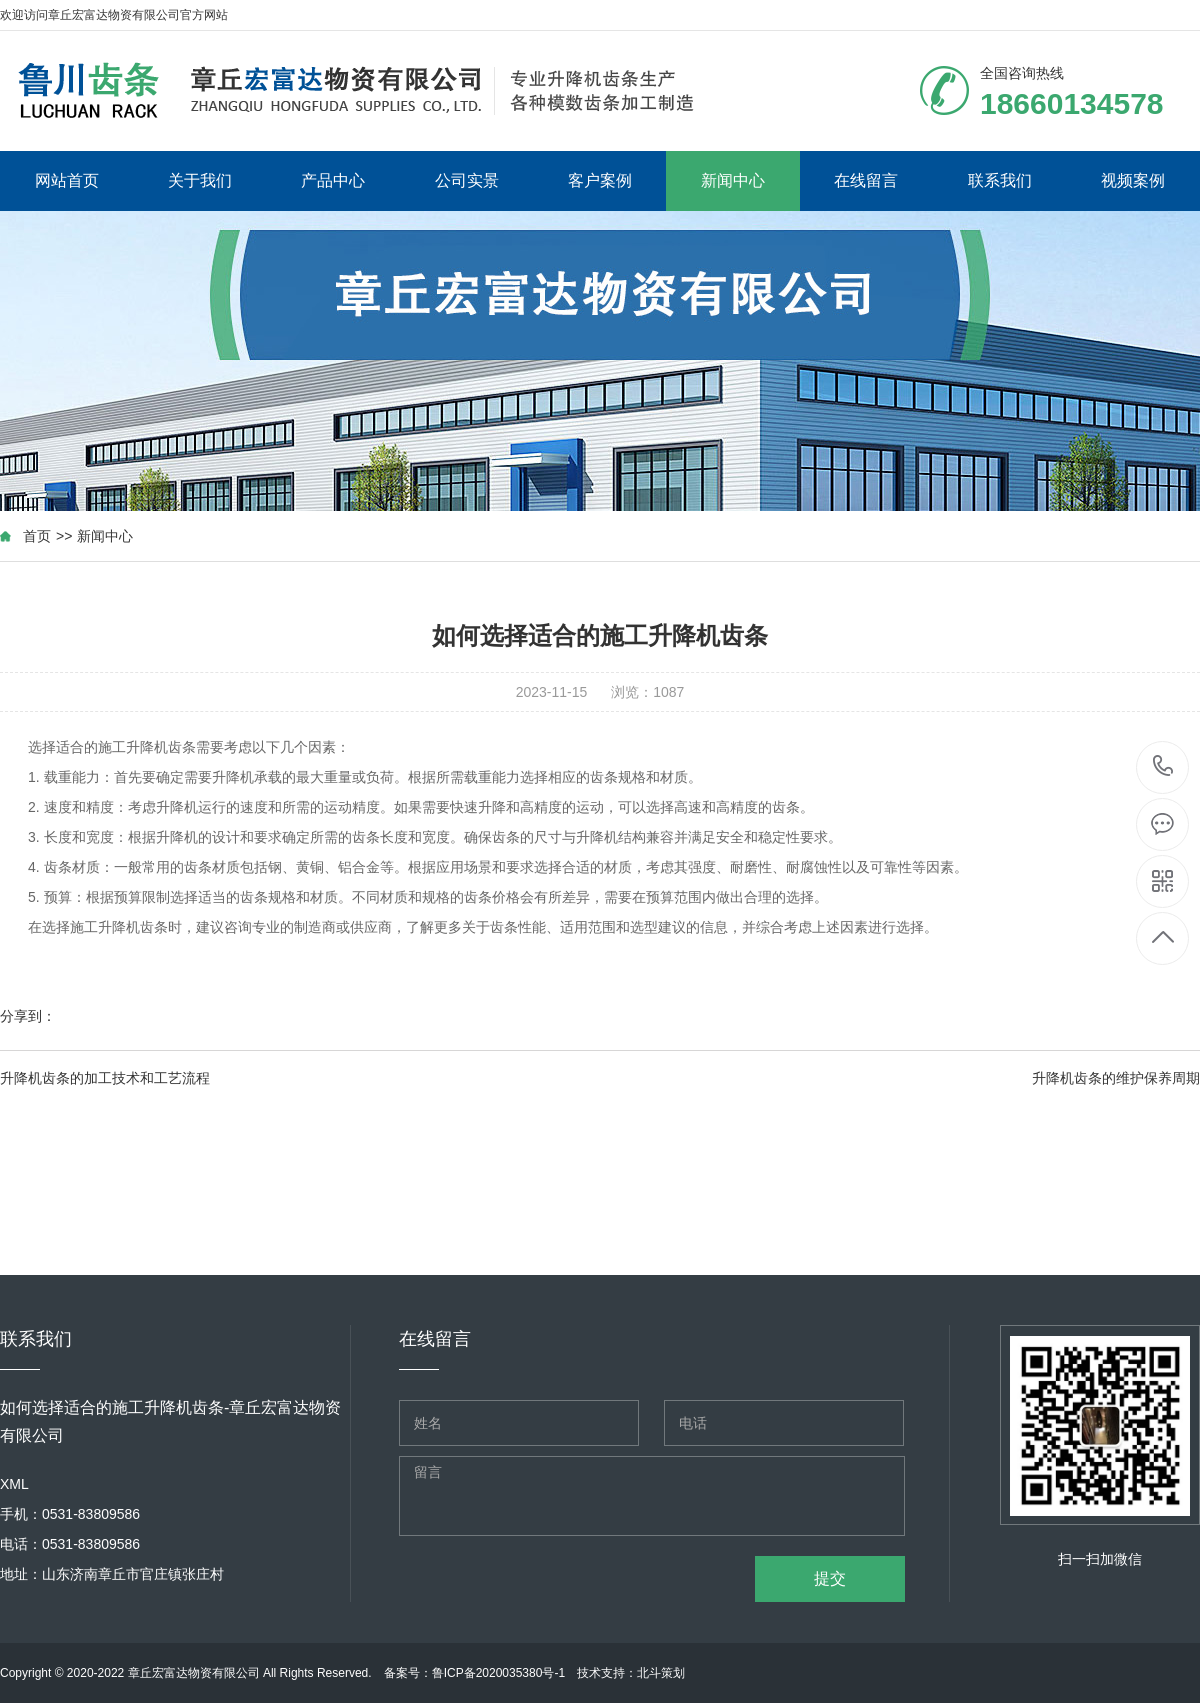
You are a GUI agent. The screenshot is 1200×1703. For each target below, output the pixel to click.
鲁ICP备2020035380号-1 (498, 1673)
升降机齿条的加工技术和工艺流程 (105, 1078)
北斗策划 (661, 1673)
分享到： (28, 1016)
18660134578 (1163, 766)
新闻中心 (733, 180)
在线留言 (866, 180)
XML (14, 1484)
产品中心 (333, 180)
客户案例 (600, 180)
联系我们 (1000, 180)
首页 (37, 536)
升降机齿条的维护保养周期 (1116, 1078)
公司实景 (467, 180)
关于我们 (200, 180)
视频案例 (1133, 180)
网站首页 (67, 180)
